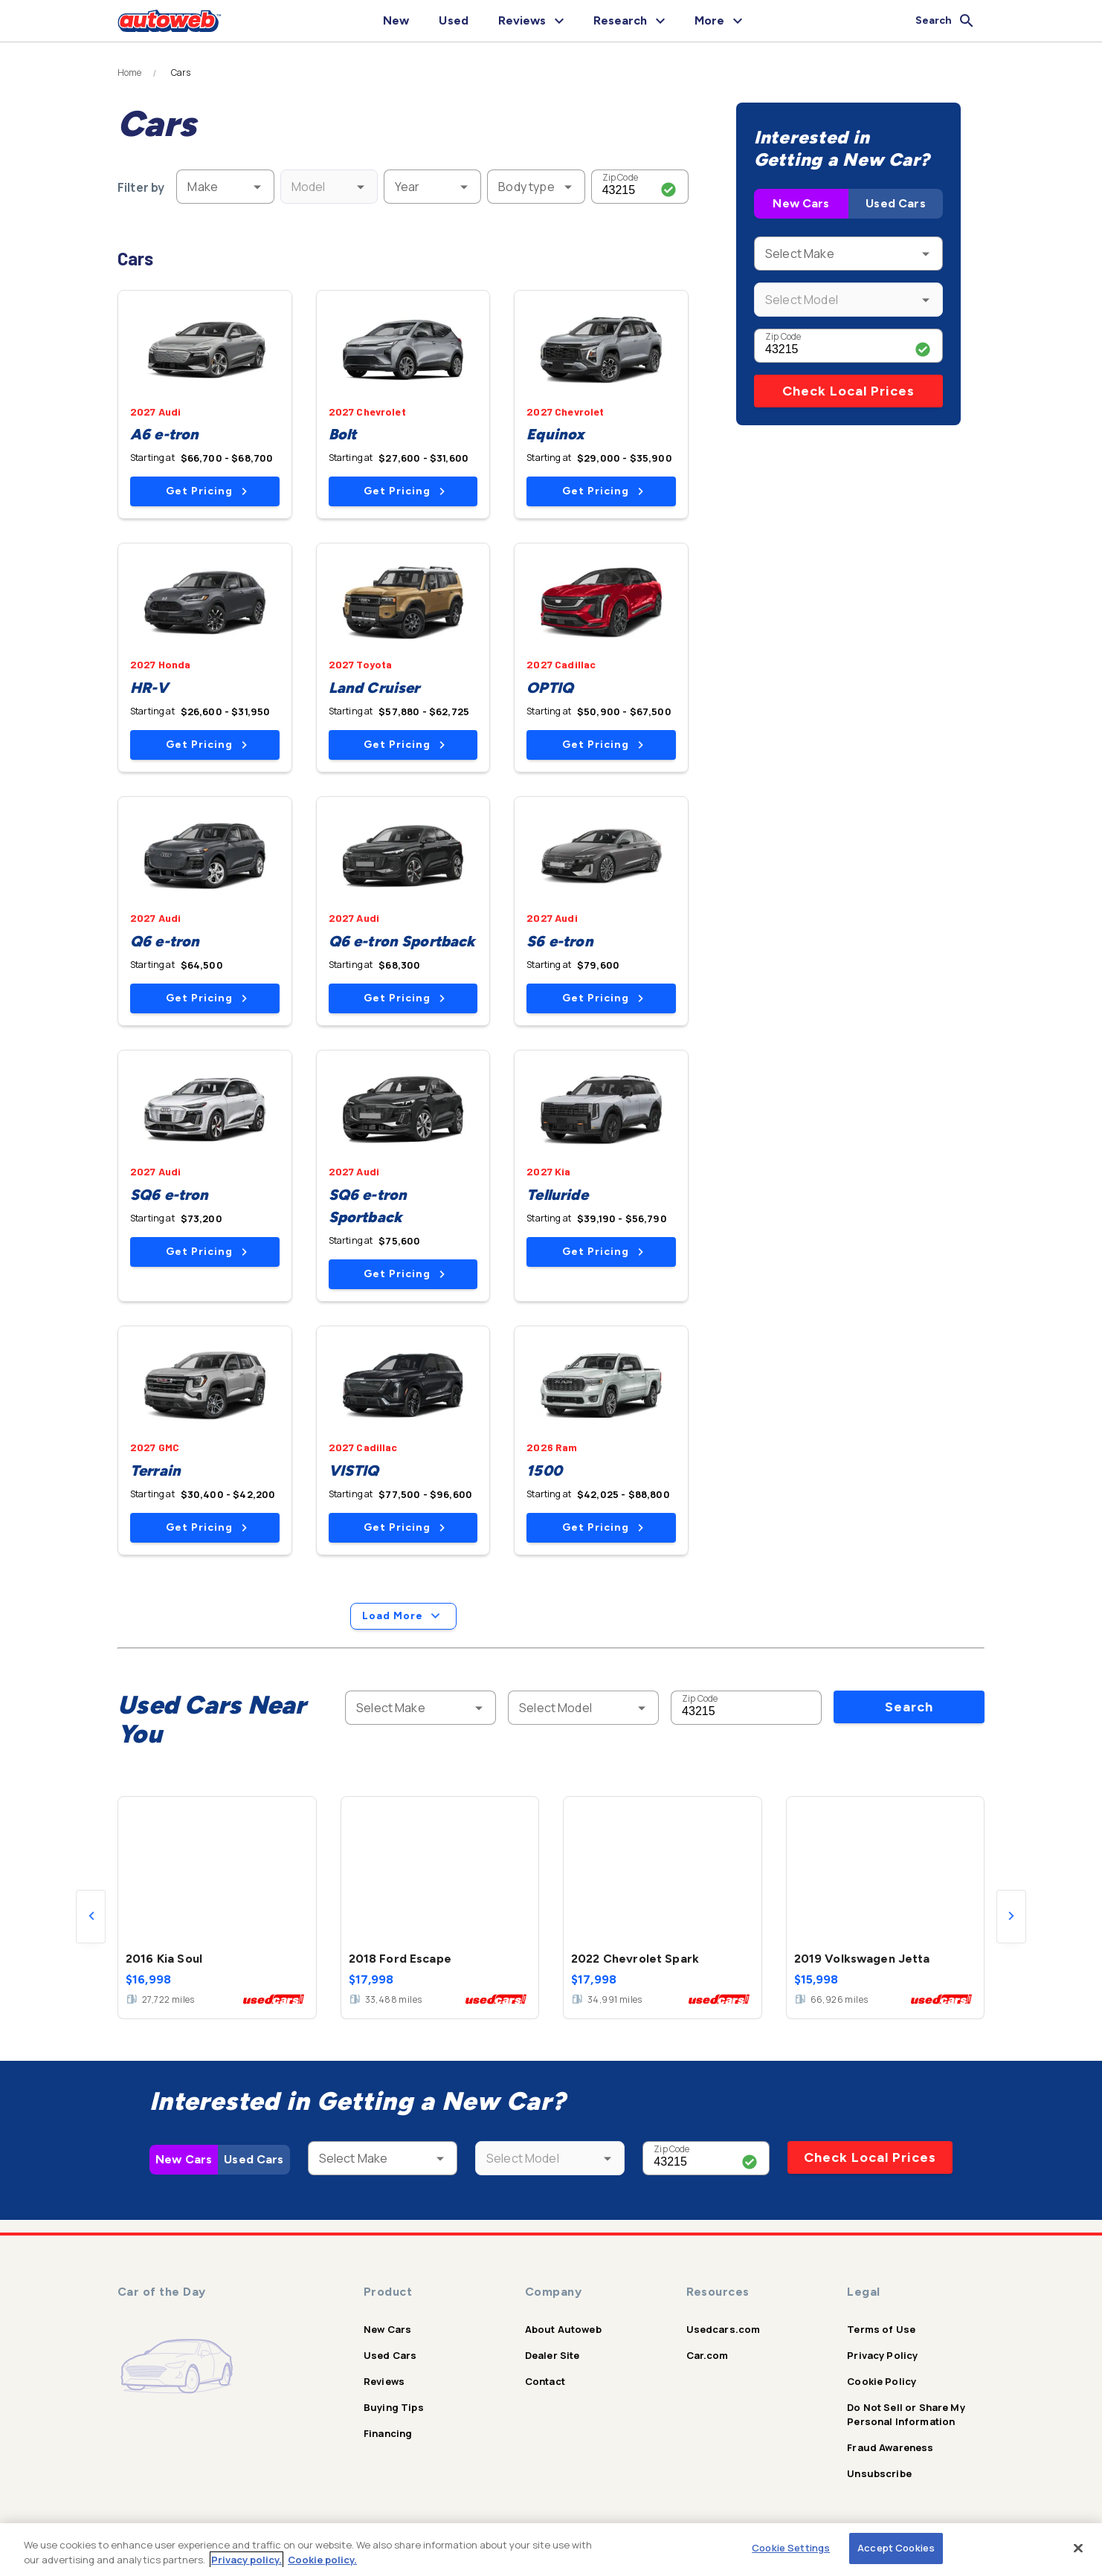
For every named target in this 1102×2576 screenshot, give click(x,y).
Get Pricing (206, 491)
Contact (545, 2381)
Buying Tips (394, 2407)
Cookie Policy (881, 2381)
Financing (388, 2433)
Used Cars (895, 203)
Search (909, 1707)
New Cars (801, 203)
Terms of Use (881, 2329)
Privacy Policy (882, 2355)
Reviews (384, 2381)
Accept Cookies (896, 2547)
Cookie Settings (791, 2547)
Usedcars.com (723, 2329)
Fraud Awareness (890, 2447)
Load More (403, 1616)
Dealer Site (552, 2355)
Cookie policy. (322, 2559)
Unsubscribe (879, 2473)
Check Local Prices (848, 391)
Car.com (707, 2355)
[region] (551, 2549)
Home (129, 73)
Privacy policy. (246, 2559)
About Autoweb (563, 2329)
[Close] (1078, 2547)
